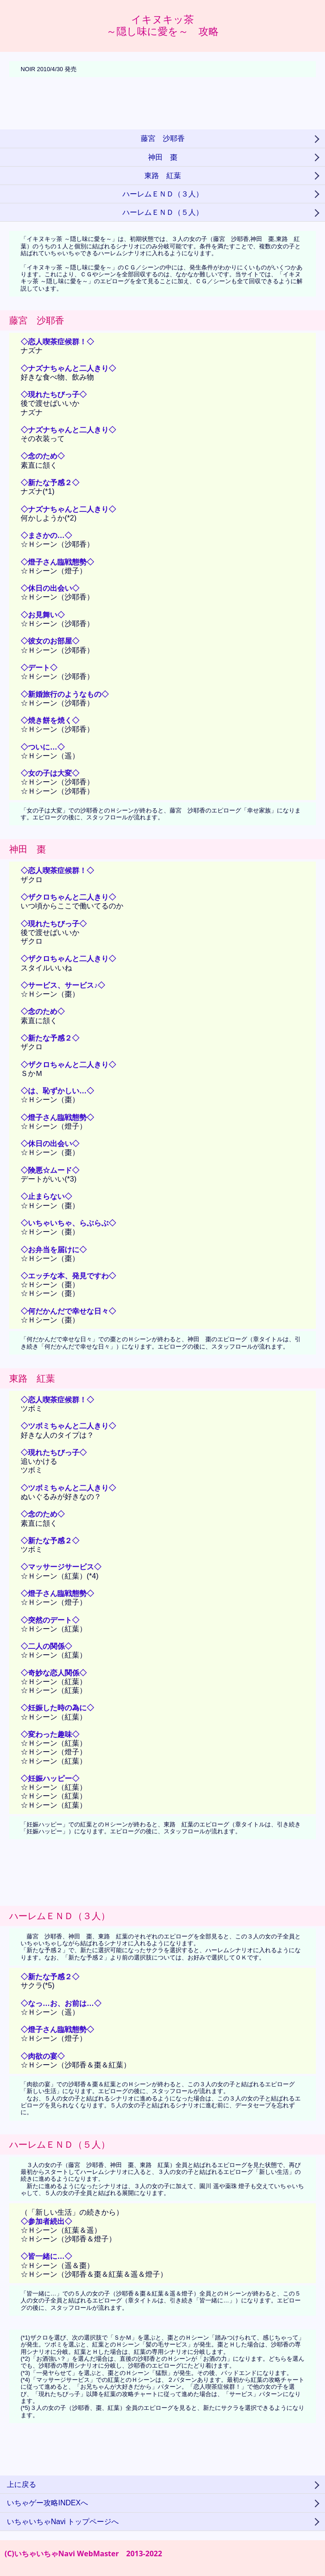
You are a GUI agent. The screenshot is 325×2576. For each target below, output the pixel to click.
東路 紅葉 (162, 175)
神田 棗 (162, 157)
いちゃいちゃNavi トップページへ (63, 2522)
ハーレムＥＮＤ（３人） (162, 194)
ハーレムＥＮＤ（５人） (162, 212)
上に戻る (21, 2484)
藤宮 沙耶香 (163, 138)
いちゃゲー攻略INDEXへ (47, 2503)
